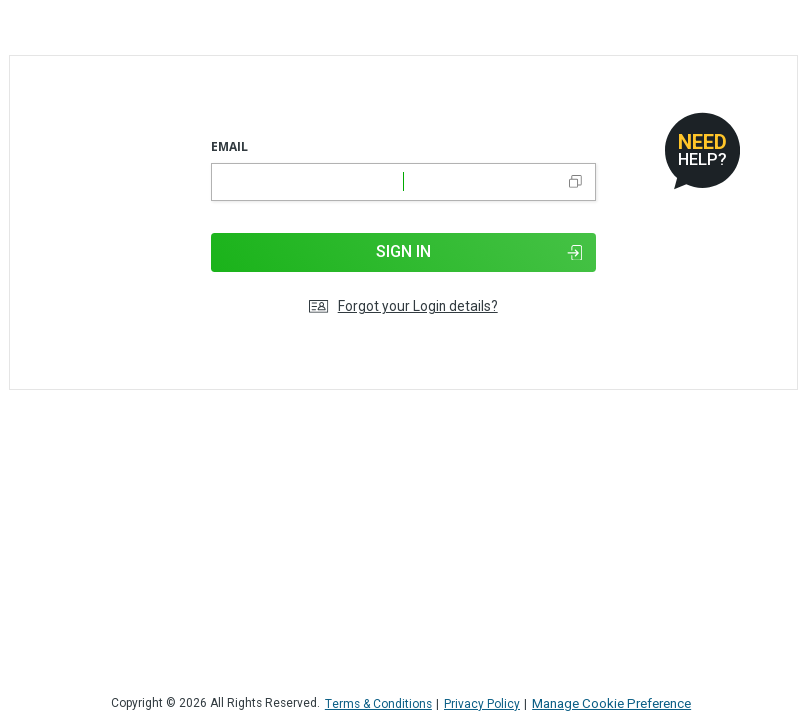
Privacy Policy (482, 704)
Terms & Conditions (378, 704)
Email (229, 146)
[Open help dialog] (702, 150)
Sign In (479, 251)
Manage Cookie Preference (611, 703)
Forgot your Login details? (403, 306)
